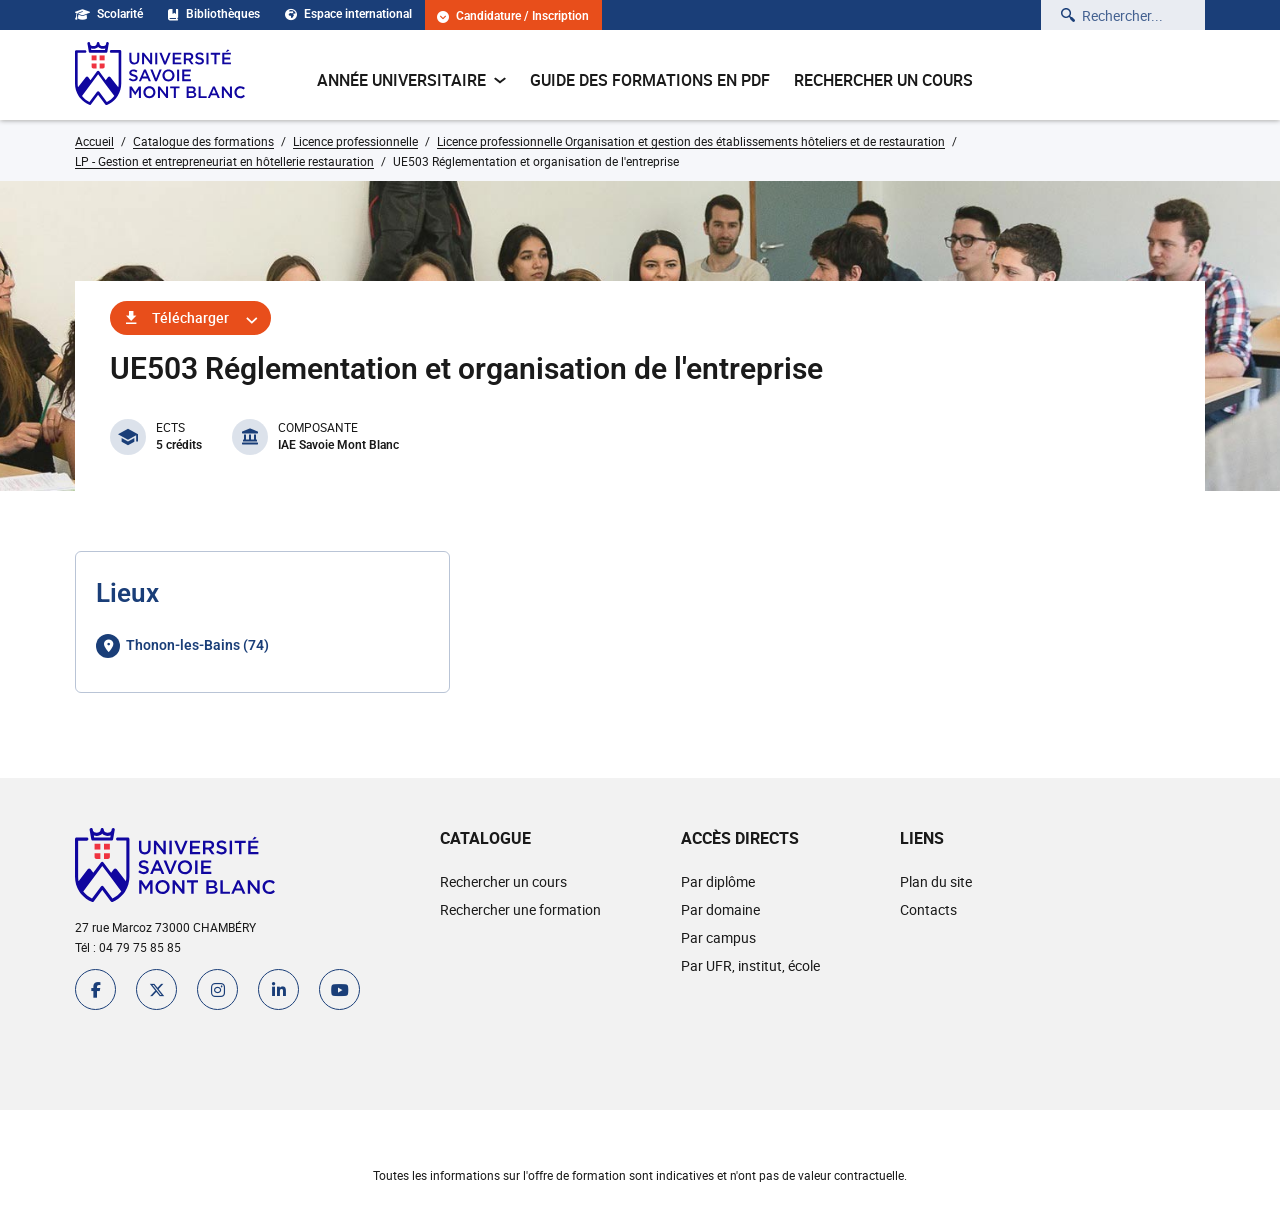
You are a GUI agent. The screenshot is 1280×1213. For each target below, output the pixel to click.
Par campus (718, 937)
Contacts (928, 909)
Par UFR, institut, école (750, 965)
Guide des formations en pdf (650, 80)
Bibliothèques (214, 14)
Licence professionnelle (355, 141)
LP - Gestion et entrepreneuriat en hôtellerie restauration (224, 161)
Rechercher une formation (520, 909)
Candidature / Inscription (513, 16)
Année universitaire (411, 80)
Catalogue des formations (203, 141)
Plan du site (936, 881)
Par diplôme (718, 881)
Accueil (94, 141)
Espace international (348, 14)
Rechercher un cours (883, 80)
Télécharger (190, 317)
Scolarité (109, 14)
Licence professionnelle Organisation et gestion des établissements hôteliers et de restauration (691, 141)
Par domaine (720, 909)
